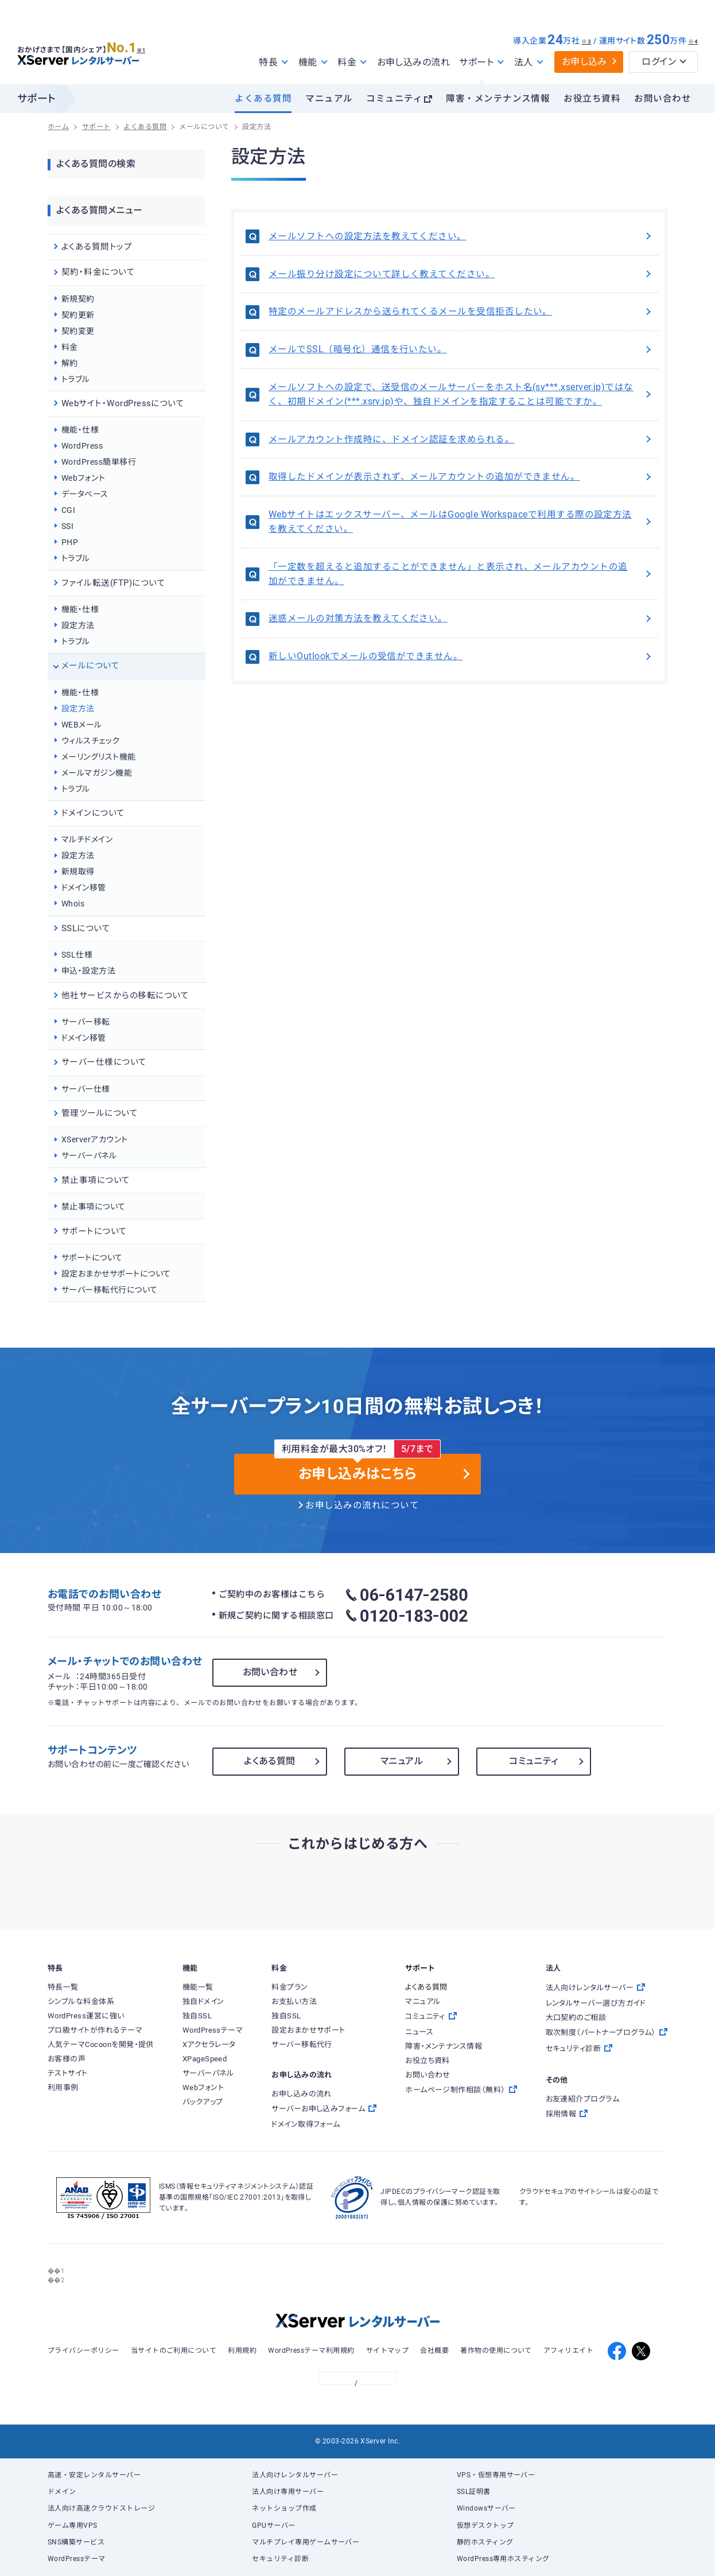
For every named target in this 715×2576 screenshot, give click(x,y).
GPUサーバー (273, 2525)
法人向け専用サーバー (288, 2492)
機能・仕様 (80, 429)
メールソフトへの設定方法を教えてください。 (461, 236)
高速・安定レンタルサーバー (94, 2475)
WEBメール (81, 724)
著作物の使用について (496, 2351)
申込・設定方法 (88, 970)
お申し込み (584, 61)
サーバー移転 (85, 1021)
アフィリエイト (568, 2351)
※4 (693, 41)
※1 (146, 46)
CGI (68, 510)
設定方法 (78, 625)
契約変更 (78, 331)
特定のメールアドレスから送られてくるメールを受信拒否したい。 (461, 311)
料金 (69, 347)
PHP (69, 542)
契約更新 (78, 315)
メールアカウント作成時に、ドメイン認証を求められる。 (461, 439)
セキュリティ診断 (280, 2559)
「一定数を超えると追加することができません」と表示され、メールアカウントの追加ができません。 (461, 574)
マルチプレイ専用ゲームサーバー (305, 2542)
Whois (72, 903)
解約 (69, 363)
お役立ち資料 (592, 99)
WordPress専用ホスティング (503, 2559)
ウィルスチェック (90, 740)
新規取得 (78, 871)
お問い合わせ (662, 99)
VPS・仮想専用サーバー (496, 2475)
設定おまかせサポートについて (116, 1273)
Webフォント (83, 477)
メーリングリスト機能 (98, 756)
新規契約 (78, 298)
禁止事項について (93, 1206)
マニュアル (328, 99)
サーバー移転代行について (109, 1289)
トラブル (75, 379)
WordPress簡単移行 (98, 461)
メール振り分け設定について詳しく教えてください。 (461, 274)
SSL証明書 (474, 2492)
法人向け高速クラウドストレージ (101, 2508)
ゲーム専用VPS (73, 2525)
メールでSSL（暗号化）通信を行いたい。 (461, 349)
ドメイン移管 (83, 887)
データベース (84, 494)
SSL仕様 (76, 954)
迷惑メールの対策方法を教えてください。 (461, 618)
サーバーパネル (88, 1155)
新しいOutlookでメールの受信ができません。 (461, 656)
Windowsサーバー (486, 2508)
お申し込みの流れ (413, 62)
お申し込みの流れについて (362, 1505)
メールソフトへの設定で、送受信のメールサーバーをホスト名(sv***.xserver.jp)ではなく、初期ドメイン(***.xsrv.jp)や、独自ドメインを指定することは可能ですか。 (461, 394)
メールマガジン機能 (96, 772)
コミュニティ (394, 99)
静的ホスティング (485, 2542)
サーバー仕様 (85, 1089)
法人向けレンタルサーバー (295, 2475)
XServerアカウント (94, 1139)
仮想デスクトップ (485, 2525)
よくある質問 (263, 99)
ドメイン (62, 2492)
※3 (586, 41)
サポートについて (92, 1257)
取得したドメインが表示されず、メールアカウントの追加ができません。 (461, 477)
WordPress (82, 445)
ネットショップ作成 (284, 2508)
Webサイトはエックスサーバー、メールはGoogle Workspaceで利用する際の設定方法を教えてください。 (461, 521)
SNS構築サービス (76, 2542)
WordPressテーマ (77, 2559)
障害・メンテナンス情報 (498, 99)
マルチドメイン (86, 839)
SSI (67, 526)
